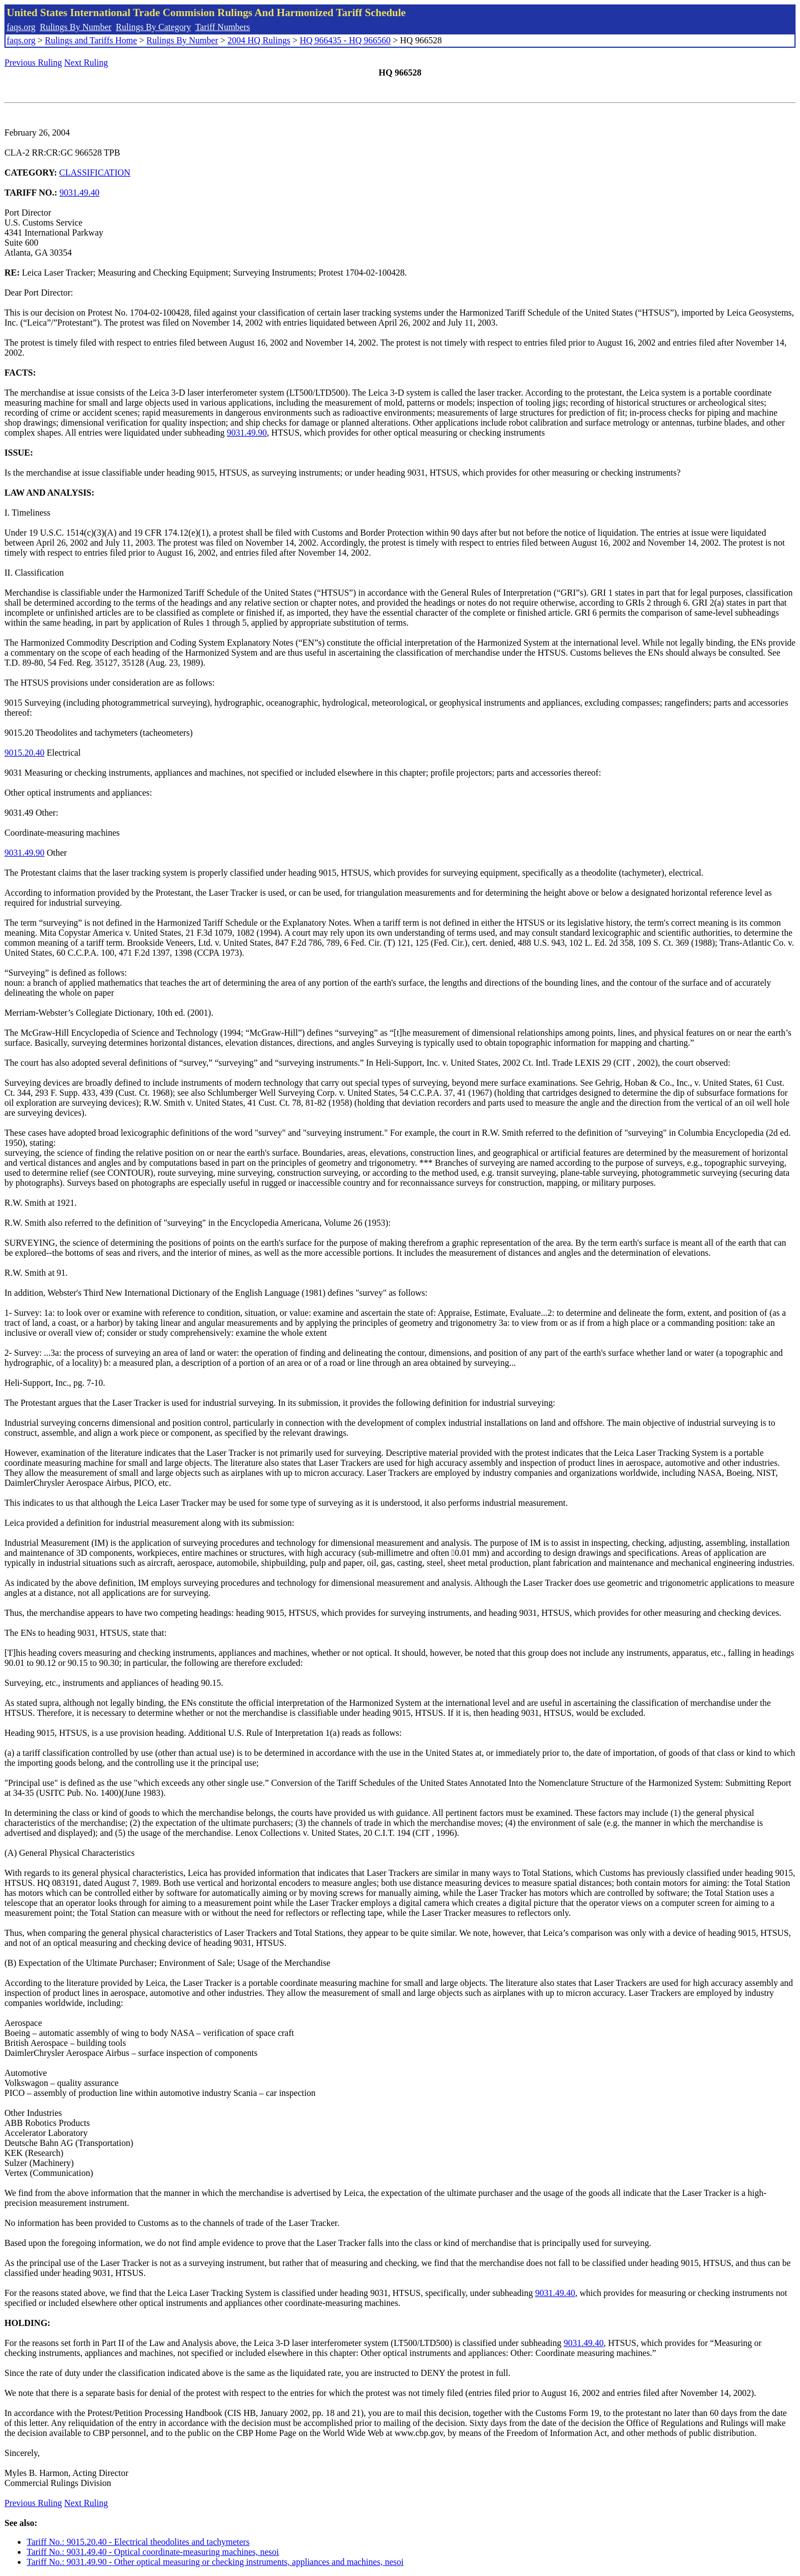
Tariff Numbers (222, 27)
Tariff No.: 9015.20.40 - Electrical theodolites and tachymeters (138, 2542)
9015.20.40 (24, 752)
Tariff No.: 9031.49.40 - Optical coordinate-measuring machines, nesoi (153, 2552)
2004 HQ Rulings (259, 40)
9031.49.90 (247, 432)
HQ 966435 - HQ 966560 (345, 40)
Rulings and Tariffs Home (91, 40)
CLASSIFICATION (95, 172)
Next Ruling (86, 62)
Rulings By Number (76, 27)
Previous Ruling (33, 62)
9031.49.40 (79, 192)
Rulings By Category (153, 27)
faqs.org (21, 27)
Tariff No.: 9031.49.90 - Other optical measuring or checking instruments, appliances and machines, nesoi (215, 2562)
